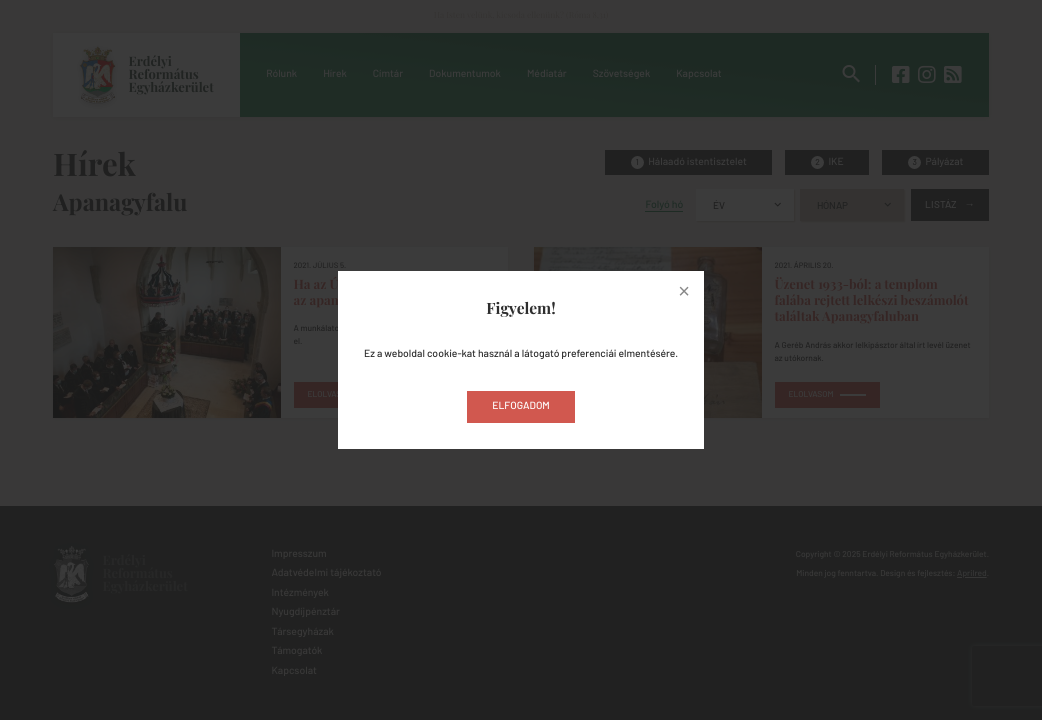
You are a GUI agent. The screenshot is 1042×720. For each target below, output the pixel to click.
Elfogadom (521, 406)
